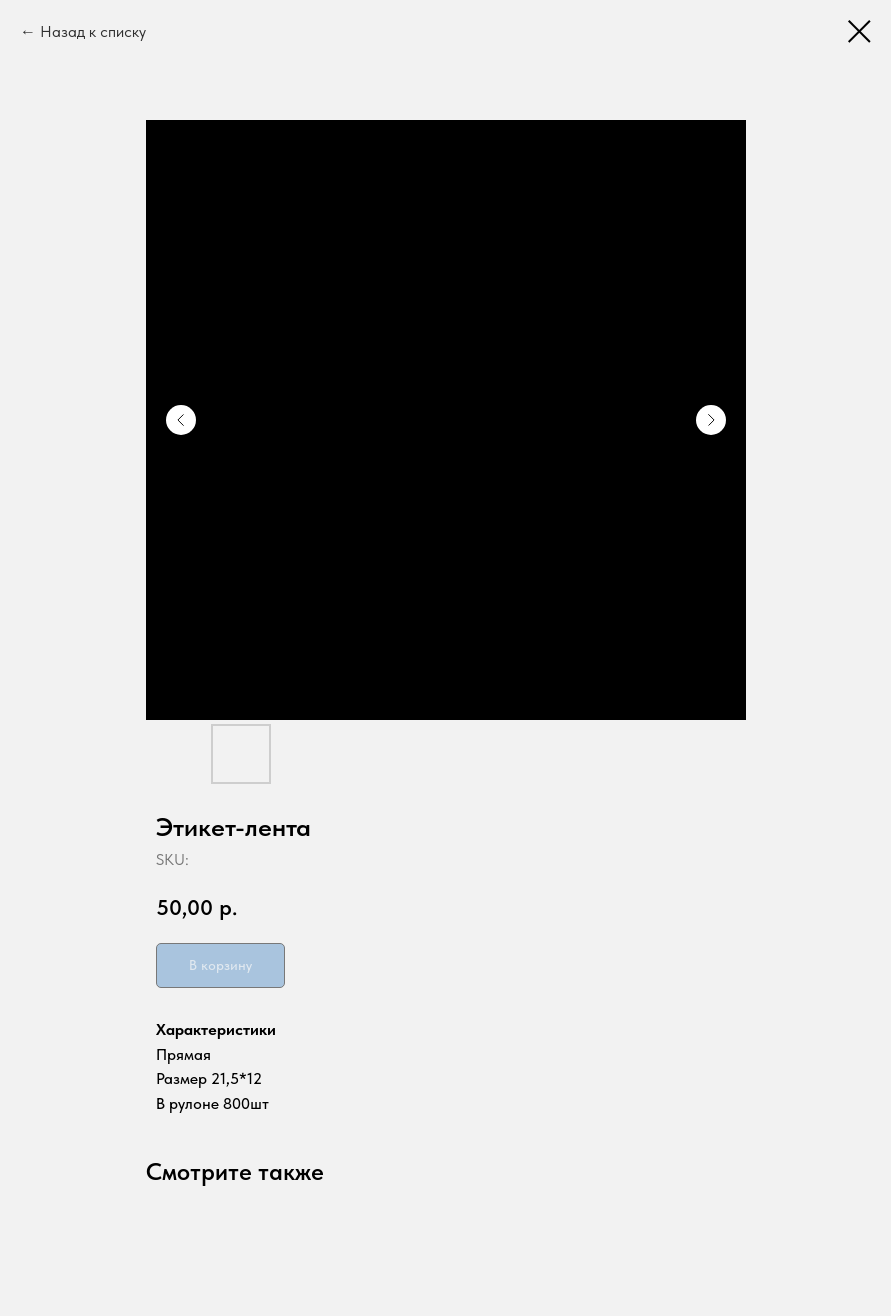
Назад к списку (93, 31)
